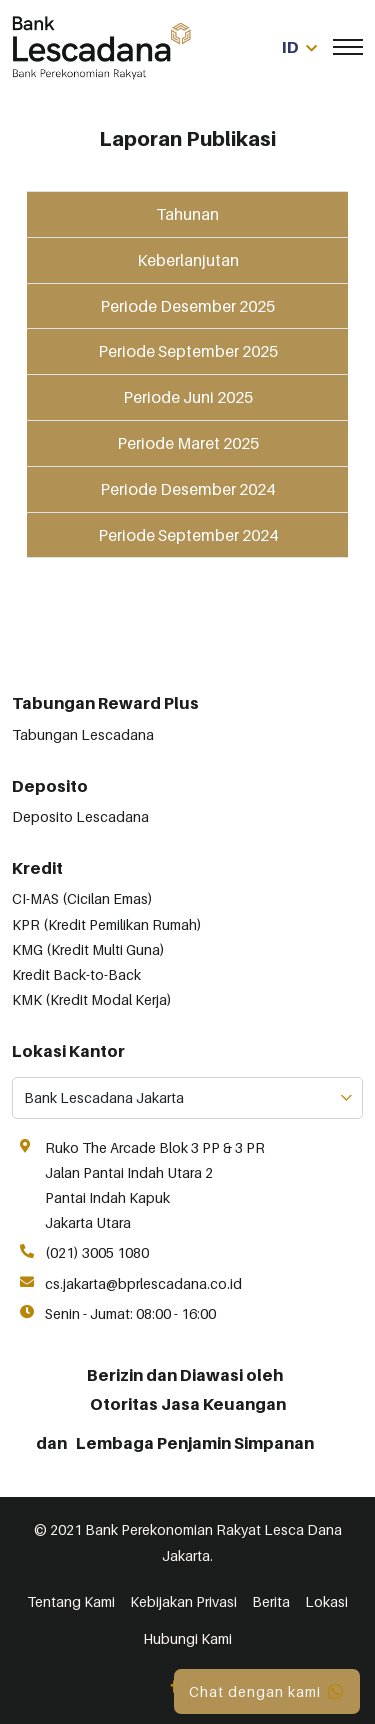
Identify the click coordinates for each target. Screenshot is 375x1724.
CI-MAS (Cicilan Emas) (82, 898)
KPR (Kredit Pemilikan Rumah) (107, 924)
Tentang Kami (71, 1601)
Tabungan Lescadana (83, 734)
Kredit (37, 868)
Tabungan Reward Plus (105, 703)
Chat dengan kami (267, 1691)
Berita (271, 1601)
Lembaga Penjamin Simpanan (195, 1443)
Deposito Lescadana (80, 816)
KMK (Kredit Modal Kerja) (92, 999)
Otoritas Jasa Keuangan (188, 1404)
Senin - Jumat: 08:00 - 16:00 (130, 1313)
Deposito (50, 786)
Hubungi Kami (187, 1638)
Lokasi (326, 1601)
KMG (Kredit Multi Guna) (88, 949)
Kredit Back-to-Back (76, 974)
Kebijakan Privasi (183, 1601)
